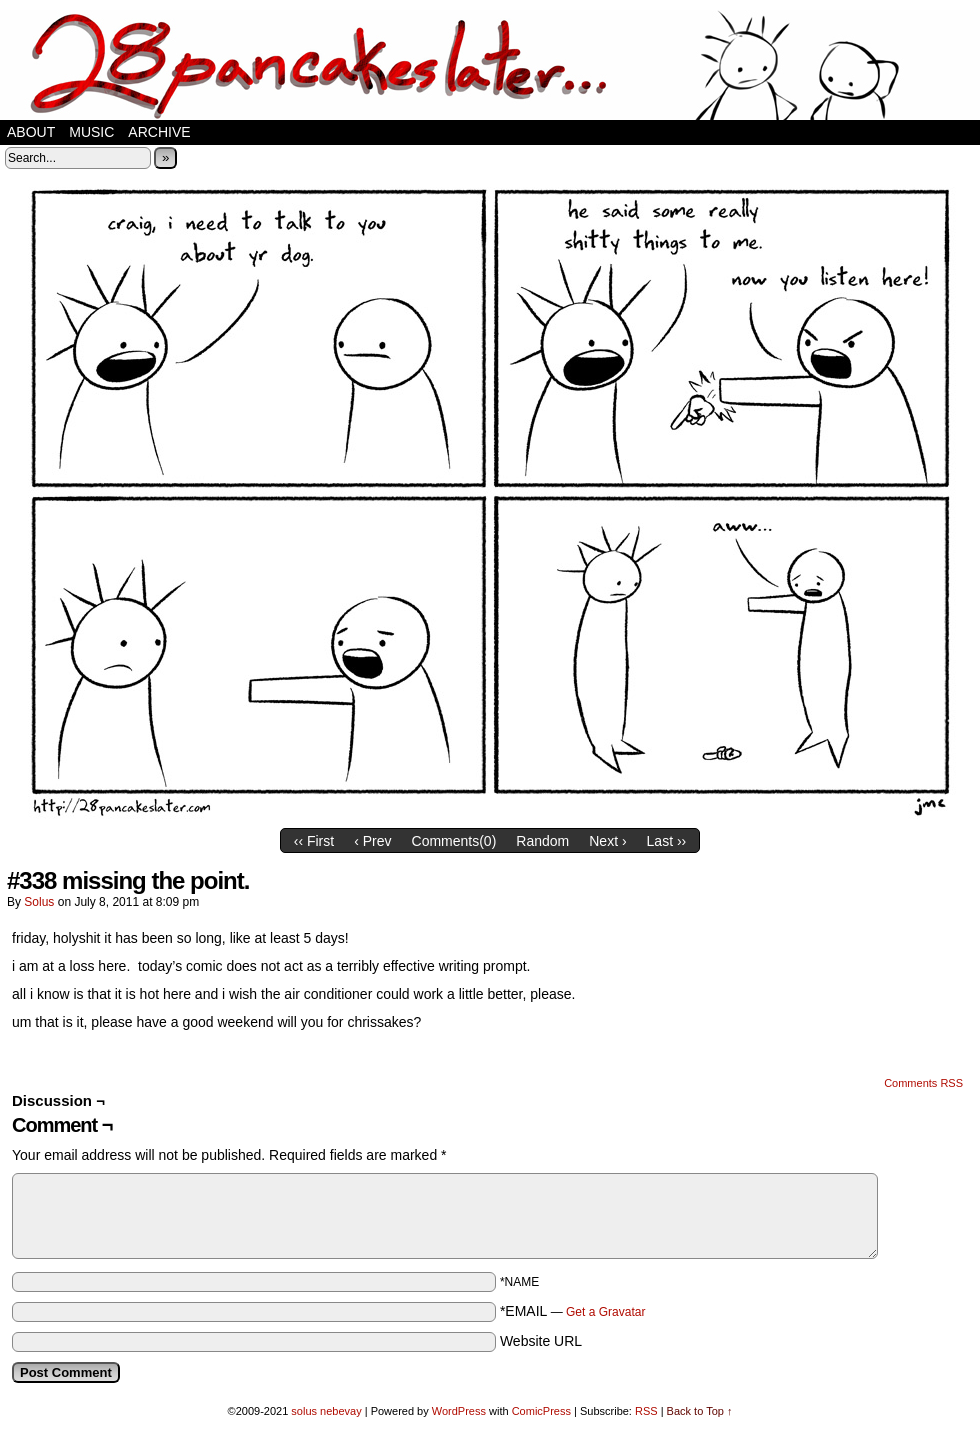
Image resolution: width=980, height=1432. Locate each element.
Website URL (541, 1341)
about (31, 132)
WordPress (459, 1411)
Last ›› (667, 841)
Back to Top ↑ (700, 1411)
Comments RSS (923, 1083)
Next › (607, 841)
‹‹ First (314, 841)
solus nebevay (326, 1411)
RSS (646, 1411)
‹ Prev (372, 841)
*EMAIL (573, 1311)
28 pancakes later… (490, 65)
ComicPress (541, 1411)
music (91, 132)
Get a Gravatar (605, 1312)
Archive (159, 132)
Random (542, 841)
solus (39, 902)
